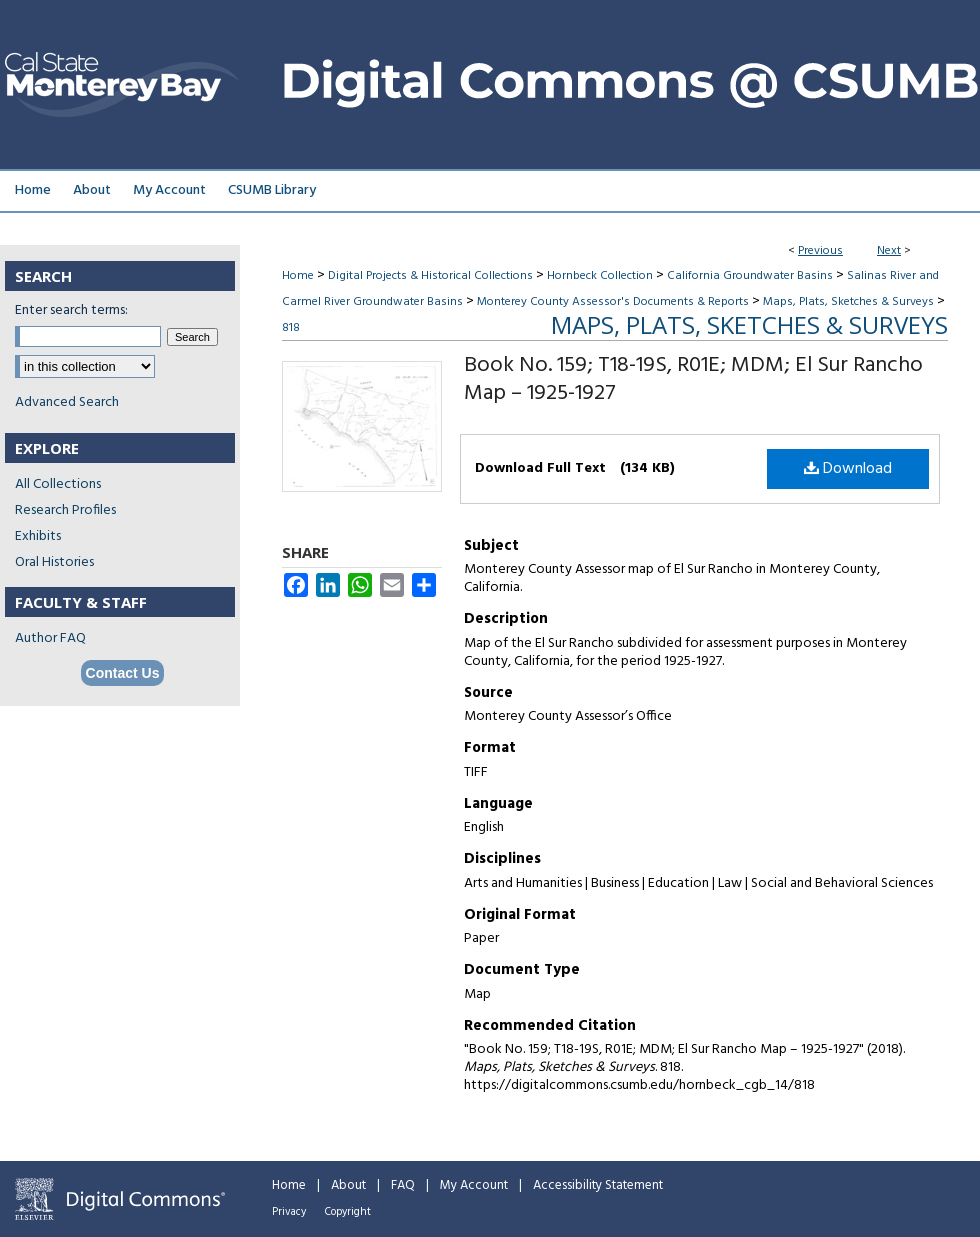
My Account (474, 1185)
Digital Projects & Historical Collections (430, 276)
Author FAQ (50, 638)
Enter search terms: (71, 310)
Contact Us (123, 673)
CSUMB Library (272, 190)
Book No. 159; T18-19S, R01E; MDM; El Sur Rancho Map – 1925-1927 (693, 379)
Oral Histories (54, 562)
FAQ (403, 1185)
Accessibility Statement (598, 1185)
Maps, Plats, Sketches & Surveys (848, 302)
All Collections (58, 484)
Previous (820, 251)
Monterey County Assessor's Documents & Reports (613, 302)
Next (889, 251)
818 (291, 328)
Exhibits (38, 536)
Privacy (289, 1212)
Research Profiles (65, 510)
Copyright (348, 1212)
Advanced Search (67, 402)
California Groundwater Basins (750, 276)
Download (848, 469)
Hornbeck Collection (600, 276)
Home (298, 276)
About (348, 1185)
